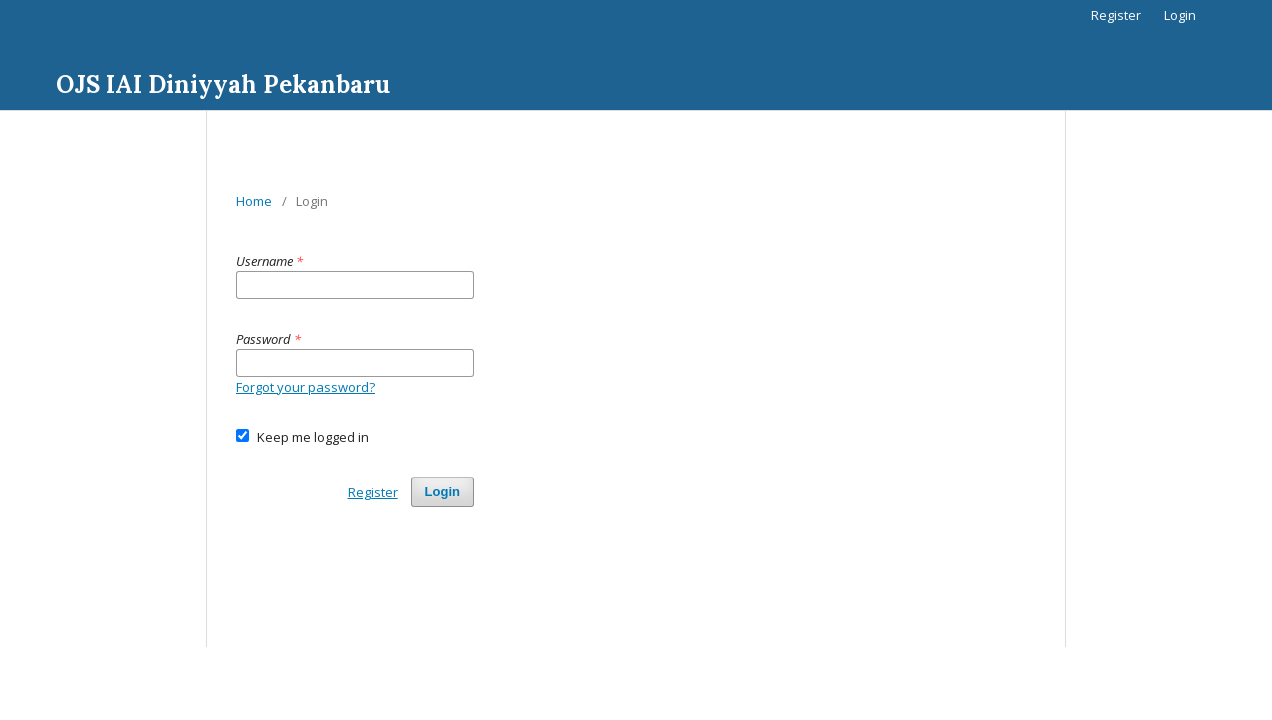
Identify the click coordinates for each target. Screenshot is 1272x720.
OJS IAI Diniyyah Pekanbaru (223, 84)
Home (254, 201)
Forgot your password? (305, 387)
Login (1180, 15)
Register (1116, 15)
